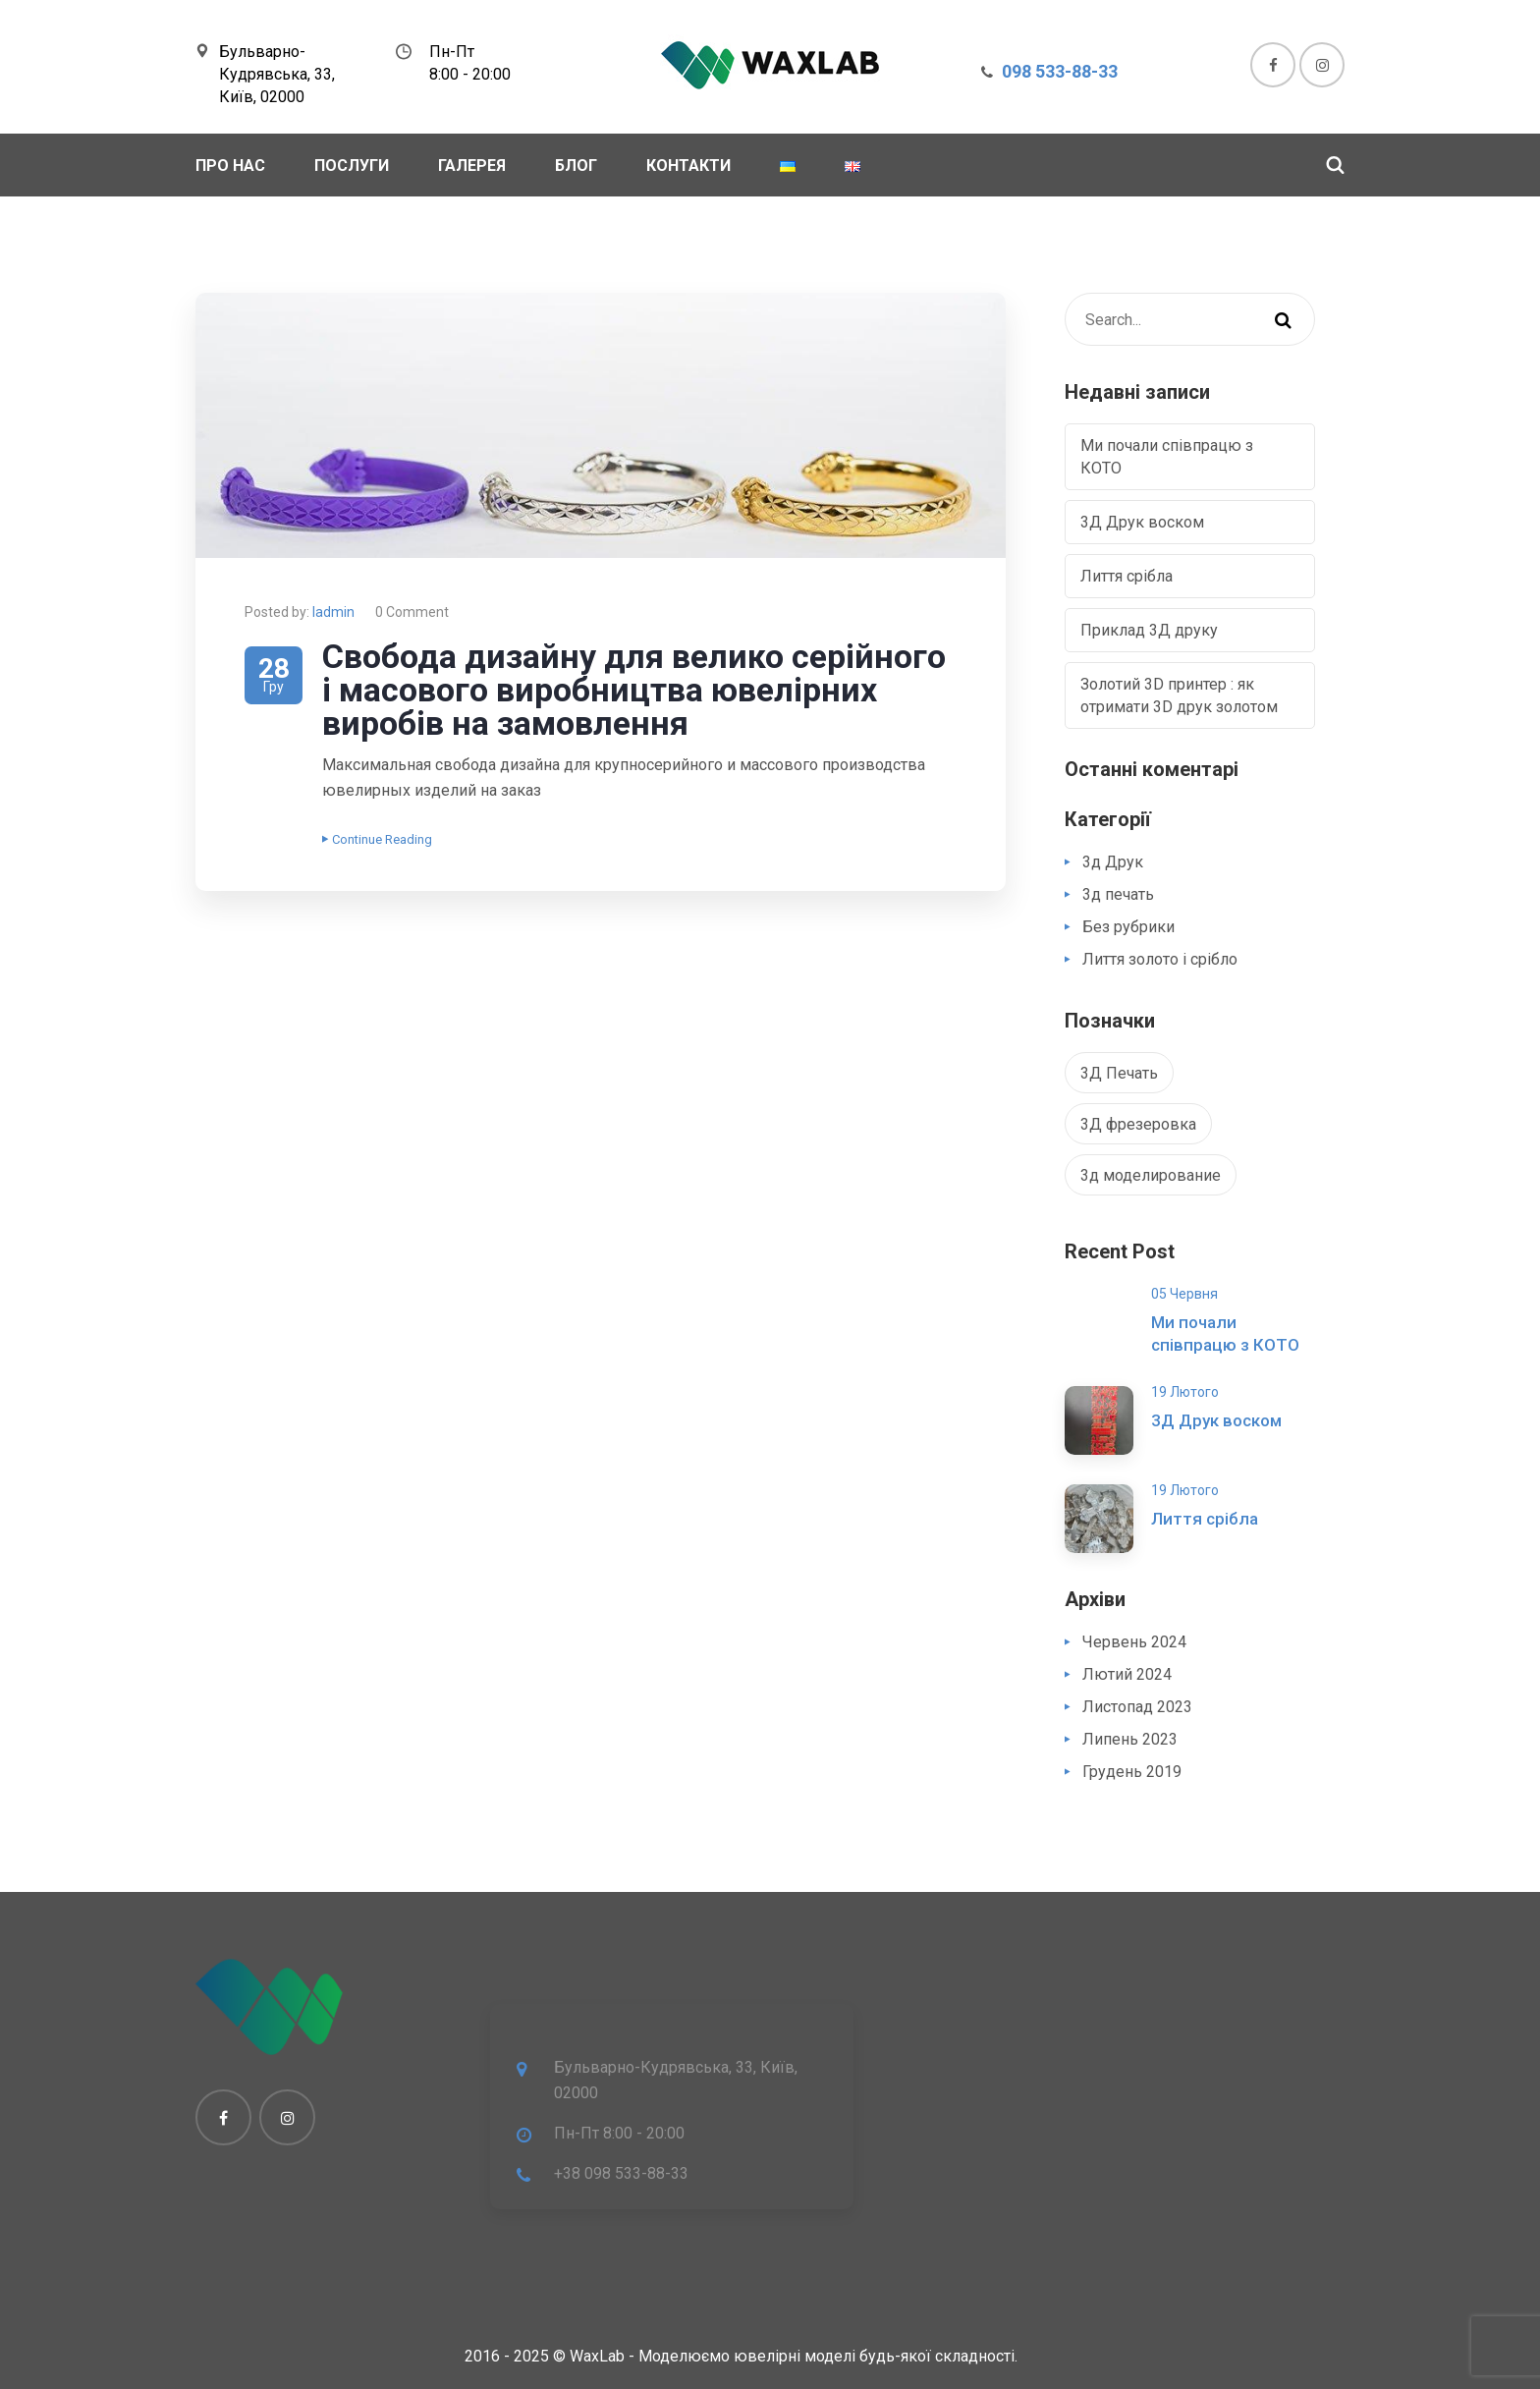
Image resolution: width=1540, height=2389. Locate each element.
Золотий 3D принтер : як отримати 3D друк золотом (1179, 695)
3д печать (1118, 894)
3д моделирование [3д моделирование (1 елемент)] (1150, 1175)
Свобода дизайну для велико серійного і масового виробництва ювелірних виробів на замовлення (634, 690)
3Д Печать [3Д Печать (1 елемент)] (1119, 1073)
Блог (576, 165)
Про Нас (230, 165)
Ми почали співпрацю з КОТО (1166, 456)
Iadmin (333, 612)
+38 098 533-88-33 (621, 2173)
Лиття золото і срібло (1160, 959)
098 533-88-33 (1060, 71)
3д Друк (1112, 862)
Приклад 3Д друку (1149, 630)
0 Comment (412, 612)
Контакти (688, 165)
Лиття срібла (1126, 576)
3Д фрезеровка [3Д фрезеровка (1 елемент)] (1138, 1124)
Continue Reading (377, 839)
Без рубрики (1128, 926)
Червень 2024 (1134, 1642)
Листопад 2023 (1137, 1706)
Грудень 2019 (1132, 1771)
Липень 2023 (1130, 1739)
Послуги (351, 165)
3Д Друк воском (1142, 522)
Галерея (472, 165)
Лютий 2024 (1127, 1674)
